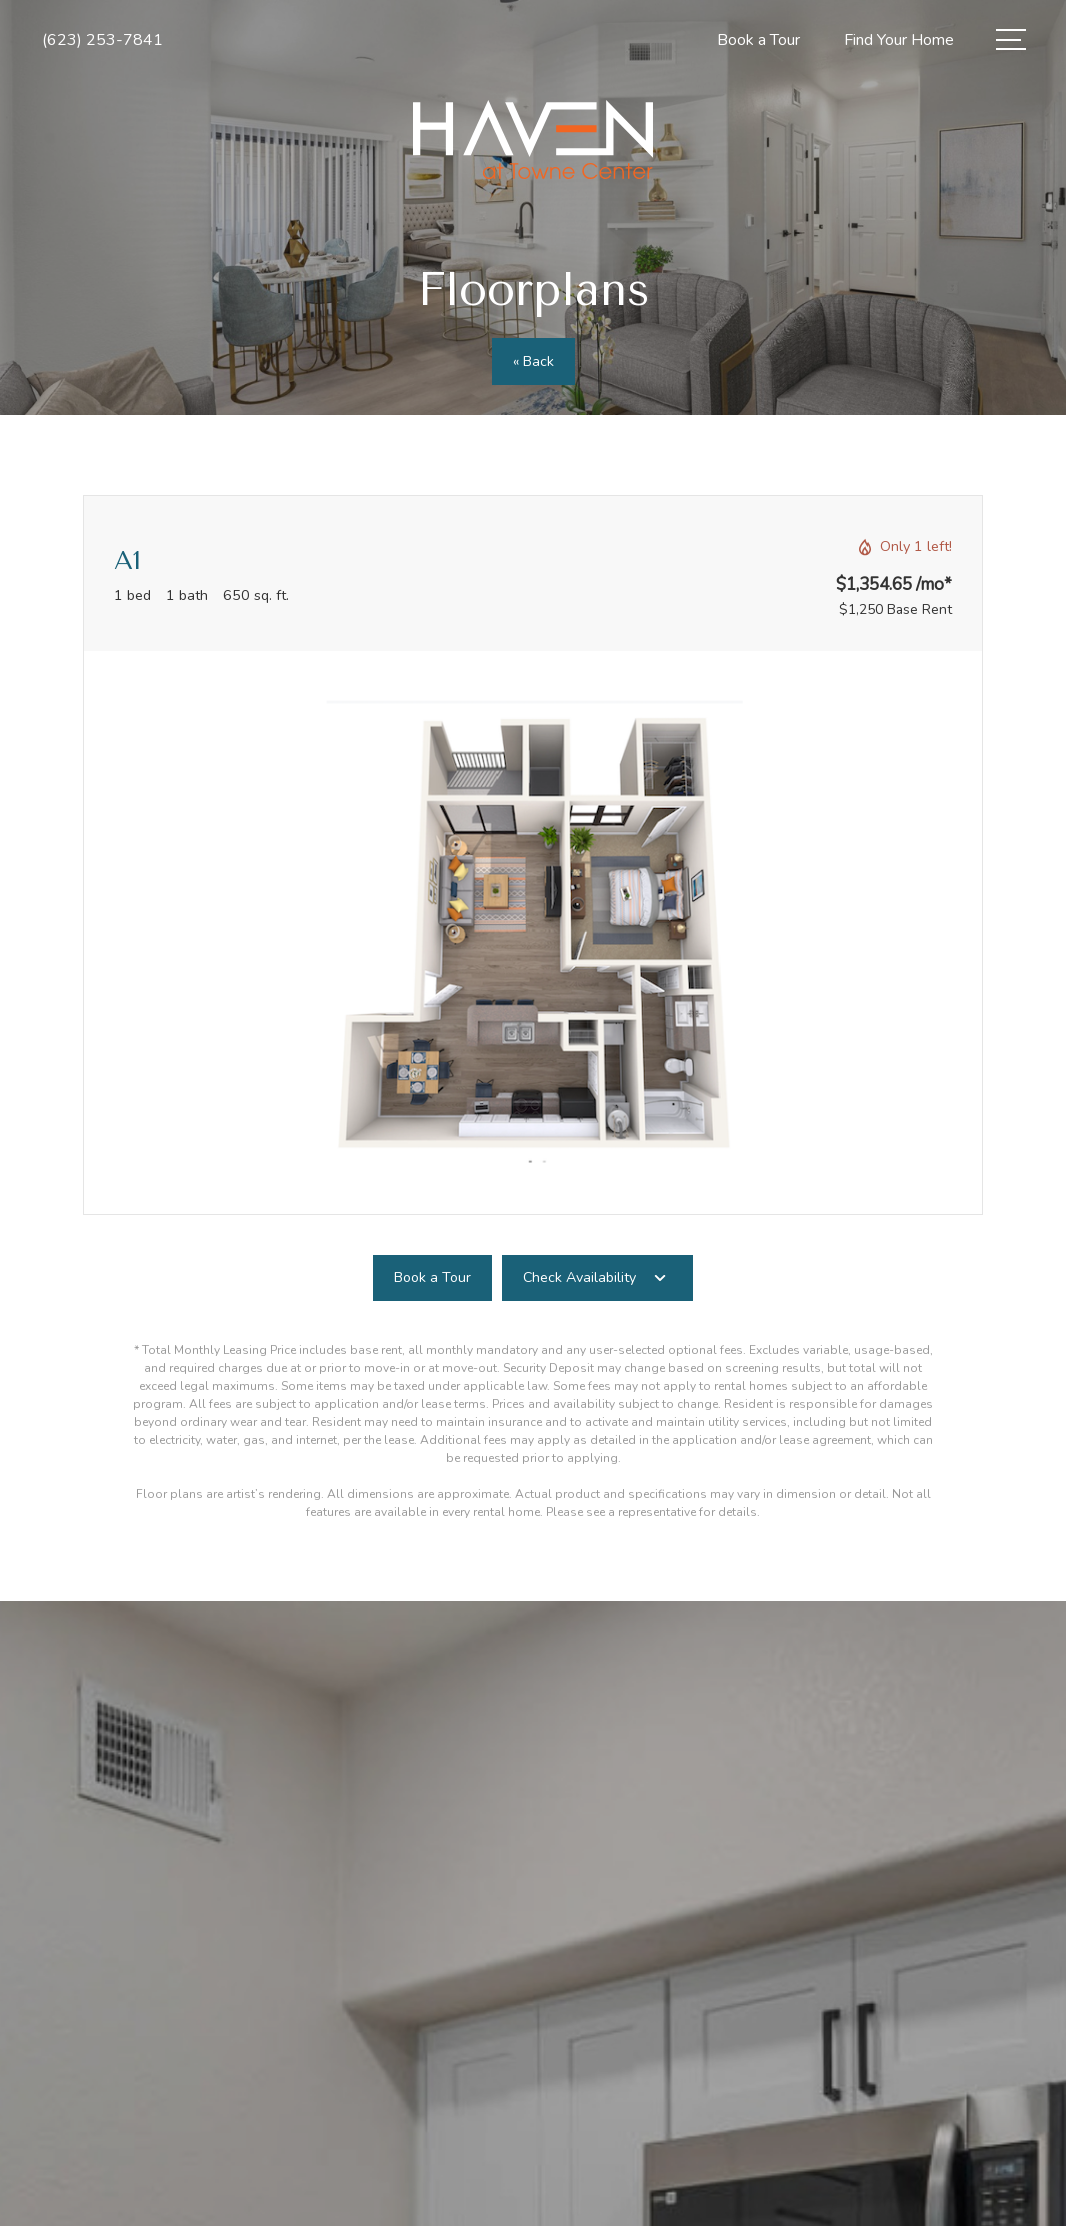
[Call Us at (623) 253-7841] (102, 40)
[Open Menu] (1011, 39)
